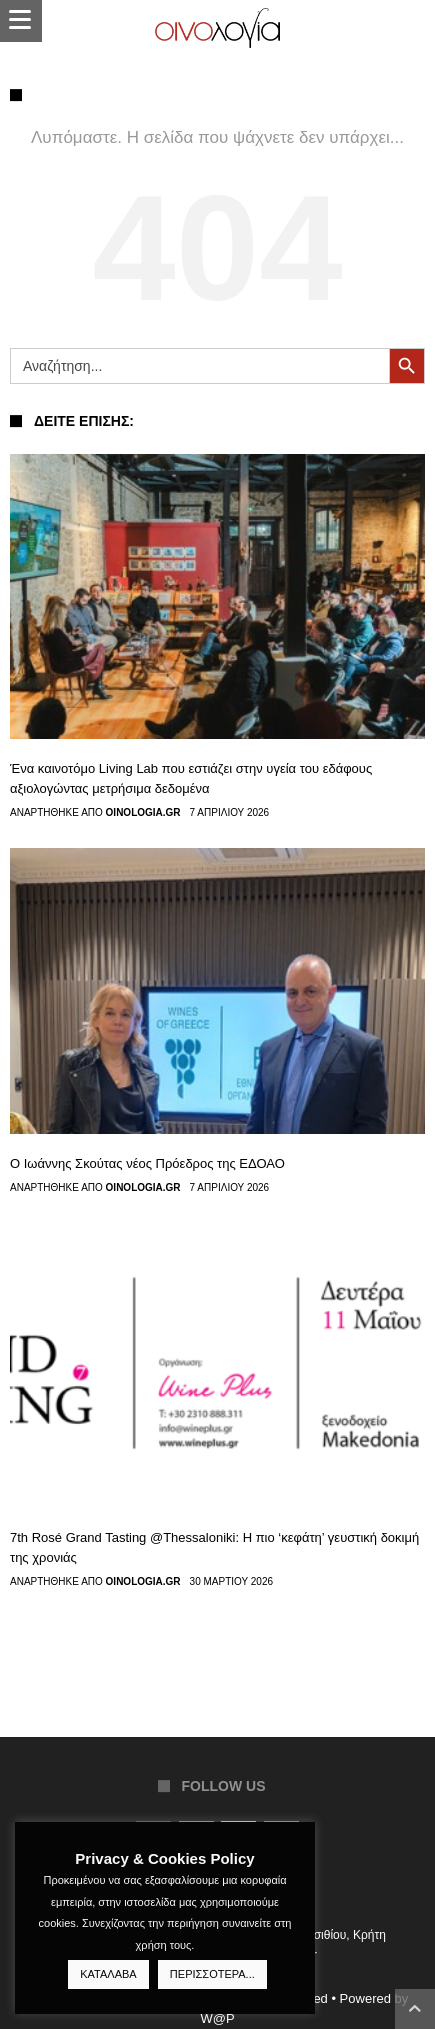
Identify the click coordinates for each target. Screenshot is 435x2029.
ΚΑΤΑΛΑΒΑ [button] (108, 1974)
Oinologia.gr (143, 813)
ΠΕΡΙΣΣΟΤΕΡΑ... (212, 1974)
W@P (217, 2018)
